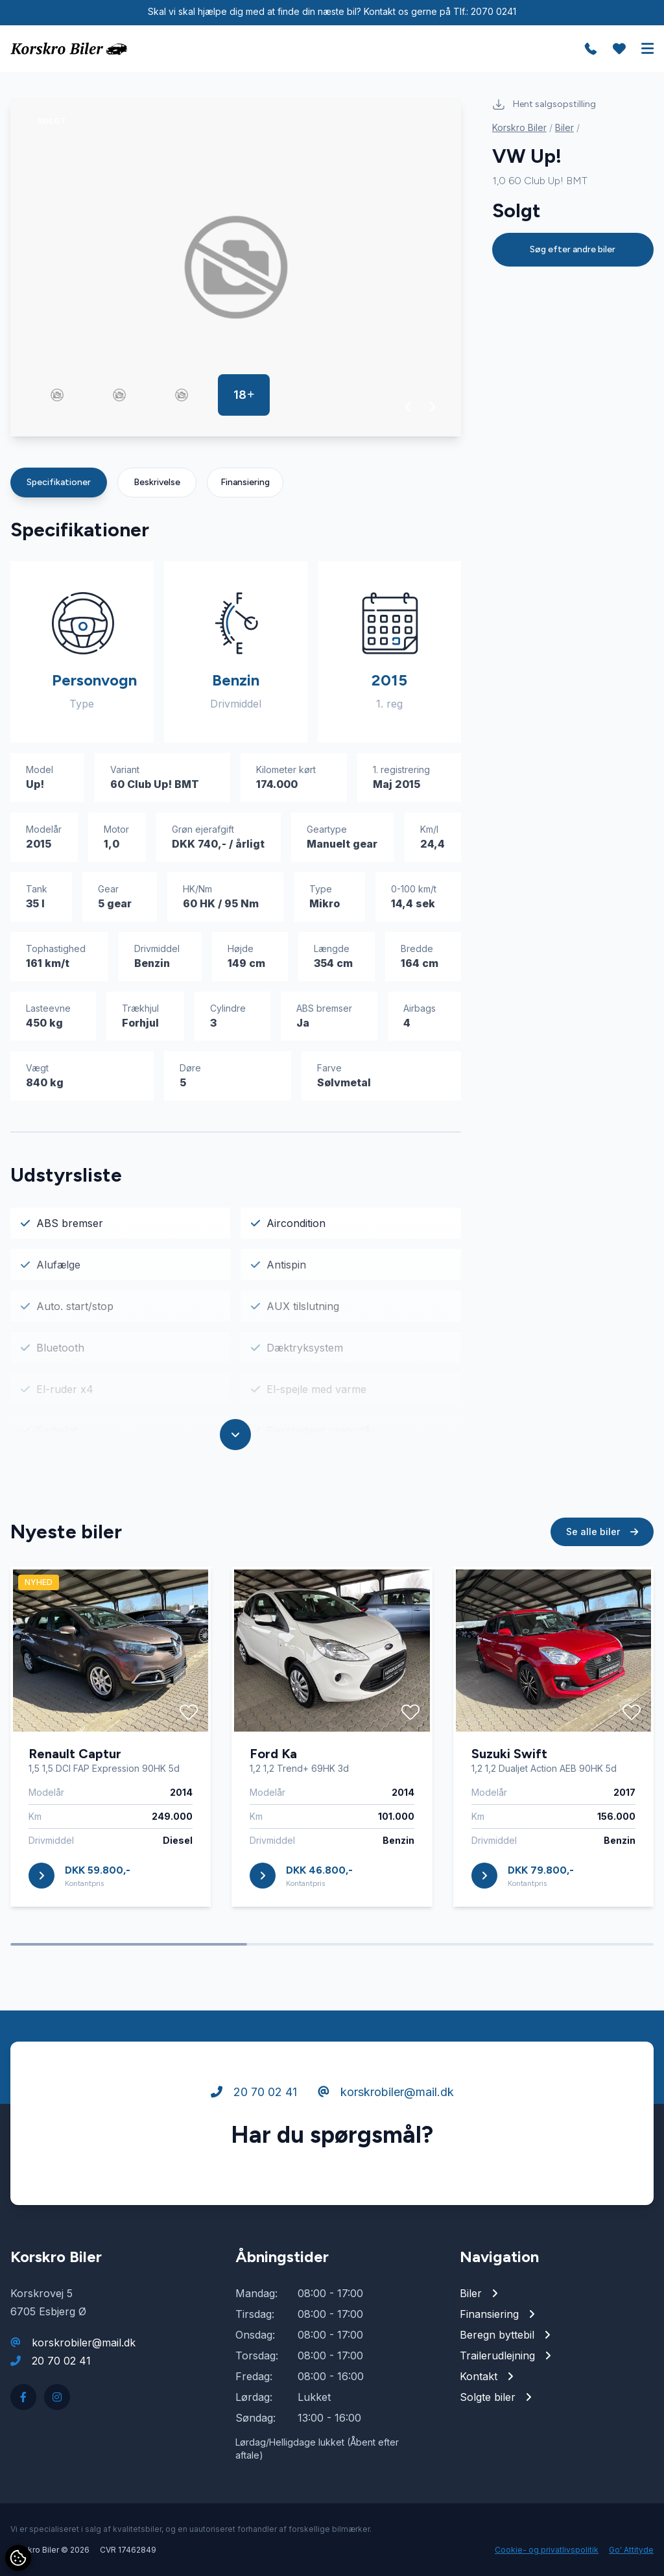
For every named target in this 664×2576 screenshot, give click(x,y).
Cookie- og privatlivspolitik (547, 2550)
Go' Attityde (631, 2550)
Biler (564, 127)
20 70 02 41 (254, 2094)
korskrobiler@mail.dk (386, 2094)
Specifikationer (59, 482)
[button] (408, 407)
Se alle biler (602, 1534)
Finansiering (245, 482)
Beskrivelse (157, 482)
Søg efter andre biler (572, 249)
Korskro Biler (519, 127)
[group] (235, 267)
